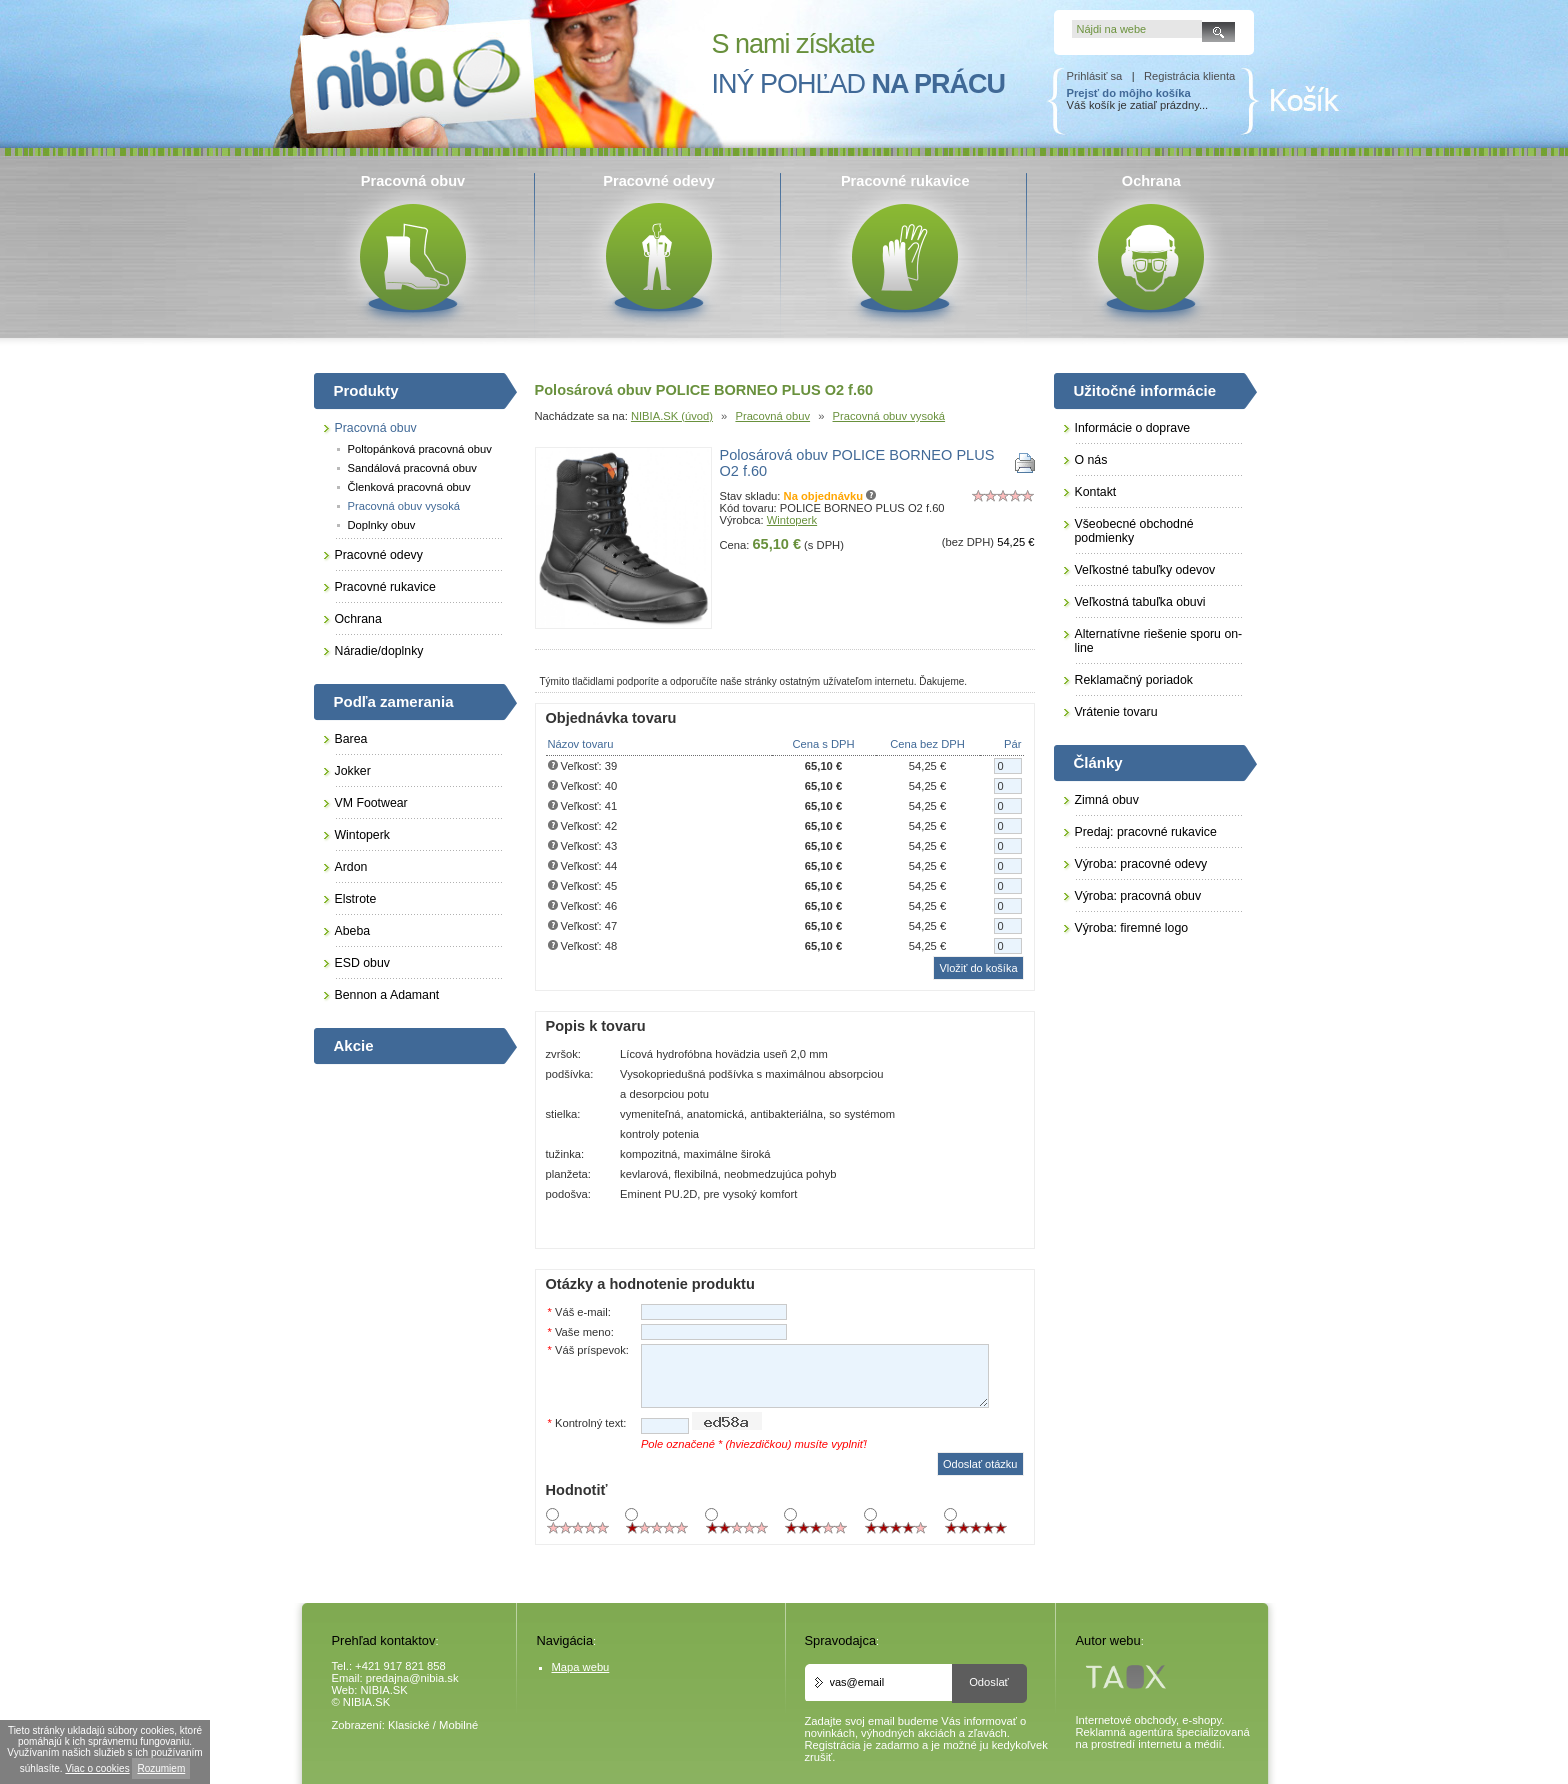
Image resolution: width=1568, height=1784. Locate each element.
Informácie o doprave (1133, 428)
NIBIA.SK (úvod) (672, 416)
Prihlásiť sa (1095, 76)
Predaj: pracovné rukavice (1146, 832)
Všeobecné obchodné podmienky (1134, 531)
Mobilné (458, 1725)
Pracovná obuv (772, 416)
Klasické (409, 1725)
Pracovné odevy (379, 555)
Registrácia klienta (1189, 76)
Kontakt (1096, 492)
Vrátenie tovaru (1116, 712)
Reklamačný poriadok (1134, 680)
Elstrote (356, 899)
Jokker (353, 771)
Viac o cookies (97, 1768)
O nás (1091, 460)
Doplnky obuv (382, 525)
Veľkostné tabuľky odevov (1145, 570)
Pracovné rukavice (385, 587)
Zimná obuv (1107, 800)
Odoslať (989, 1682)
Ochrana (358, 619)
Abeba (353, 931)
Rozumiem (161, 1768)
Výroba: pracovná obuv (1138, 896)
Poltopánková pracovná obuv (420, 449)
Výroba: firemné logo (1132, 928)
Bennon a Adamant (387, 995)
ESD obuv (362, 963)
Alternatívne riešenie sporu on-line (1159, 641)
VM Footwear (371, 803)
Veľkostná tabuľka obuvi (1140, 602)
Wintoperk (792, 520)
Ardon (351, 867)
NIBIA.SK (384, 1690)
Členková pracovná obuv (409, 487)
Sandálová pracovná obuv (412, 468)
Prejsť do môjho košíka (1129, 93)
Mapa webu (581, 1667)
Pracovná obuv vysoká (889, 416)
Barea (351, 739)
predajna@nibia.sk (412, 1678)
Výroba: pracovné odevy (1141, 864)
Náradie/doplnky (379, 651)
